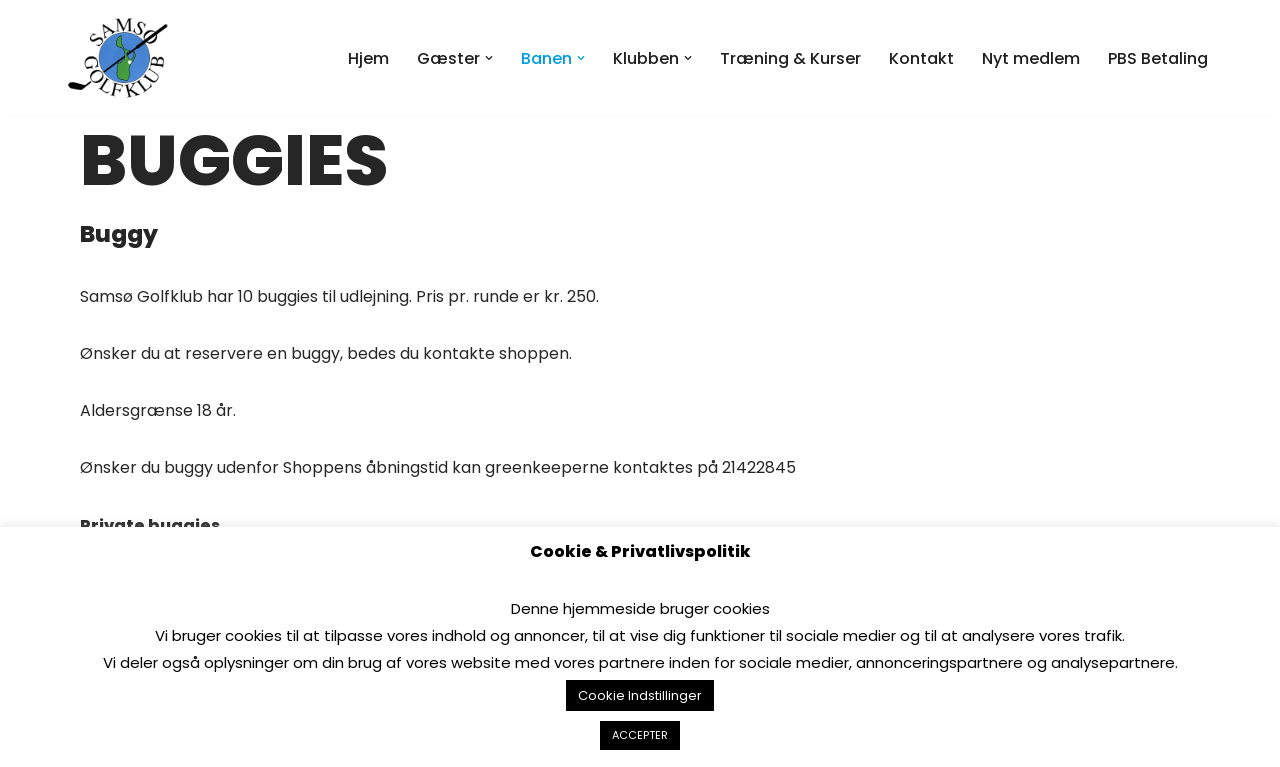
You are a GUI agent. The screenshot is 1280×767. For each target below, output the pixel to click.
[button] (489, 58)
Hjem (368, 58)
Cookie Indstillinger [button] (640, 695)
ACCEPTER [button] (640, 735)
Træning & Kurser (790, 58)
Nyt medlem (1031, 58)
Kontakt (921, 58)
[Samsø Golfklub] (123, 58)
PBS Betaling (1158, 58)
